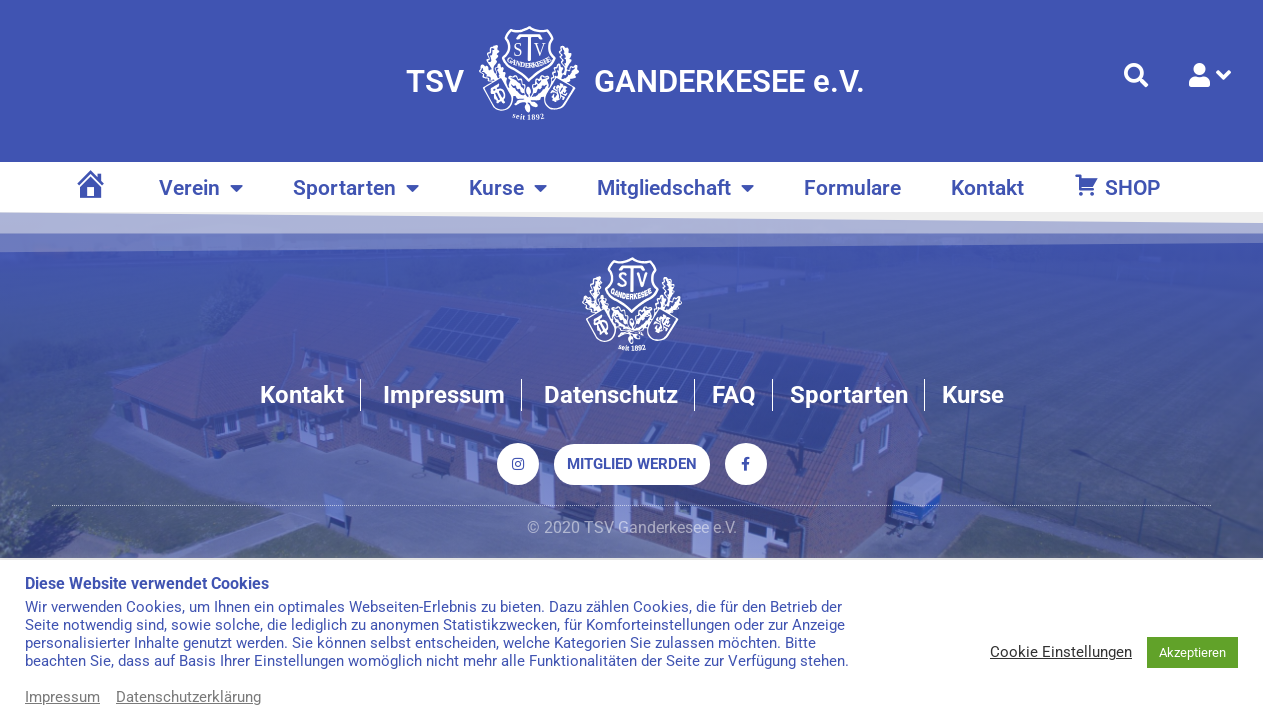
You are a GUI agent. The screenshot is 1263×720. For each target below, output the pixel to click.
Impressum (62, 697)
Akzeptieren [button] (1192, 652)
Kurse (508, 188)
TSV (435, 81)
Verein (201, 188)
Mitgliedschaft (675, 188)
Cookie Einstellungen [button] (1061, 652)
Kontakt (987, 188)
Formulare (852, 188)
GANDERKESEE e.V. (729, 81)
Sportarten (356, 188)
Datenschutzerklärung (188, 697)
